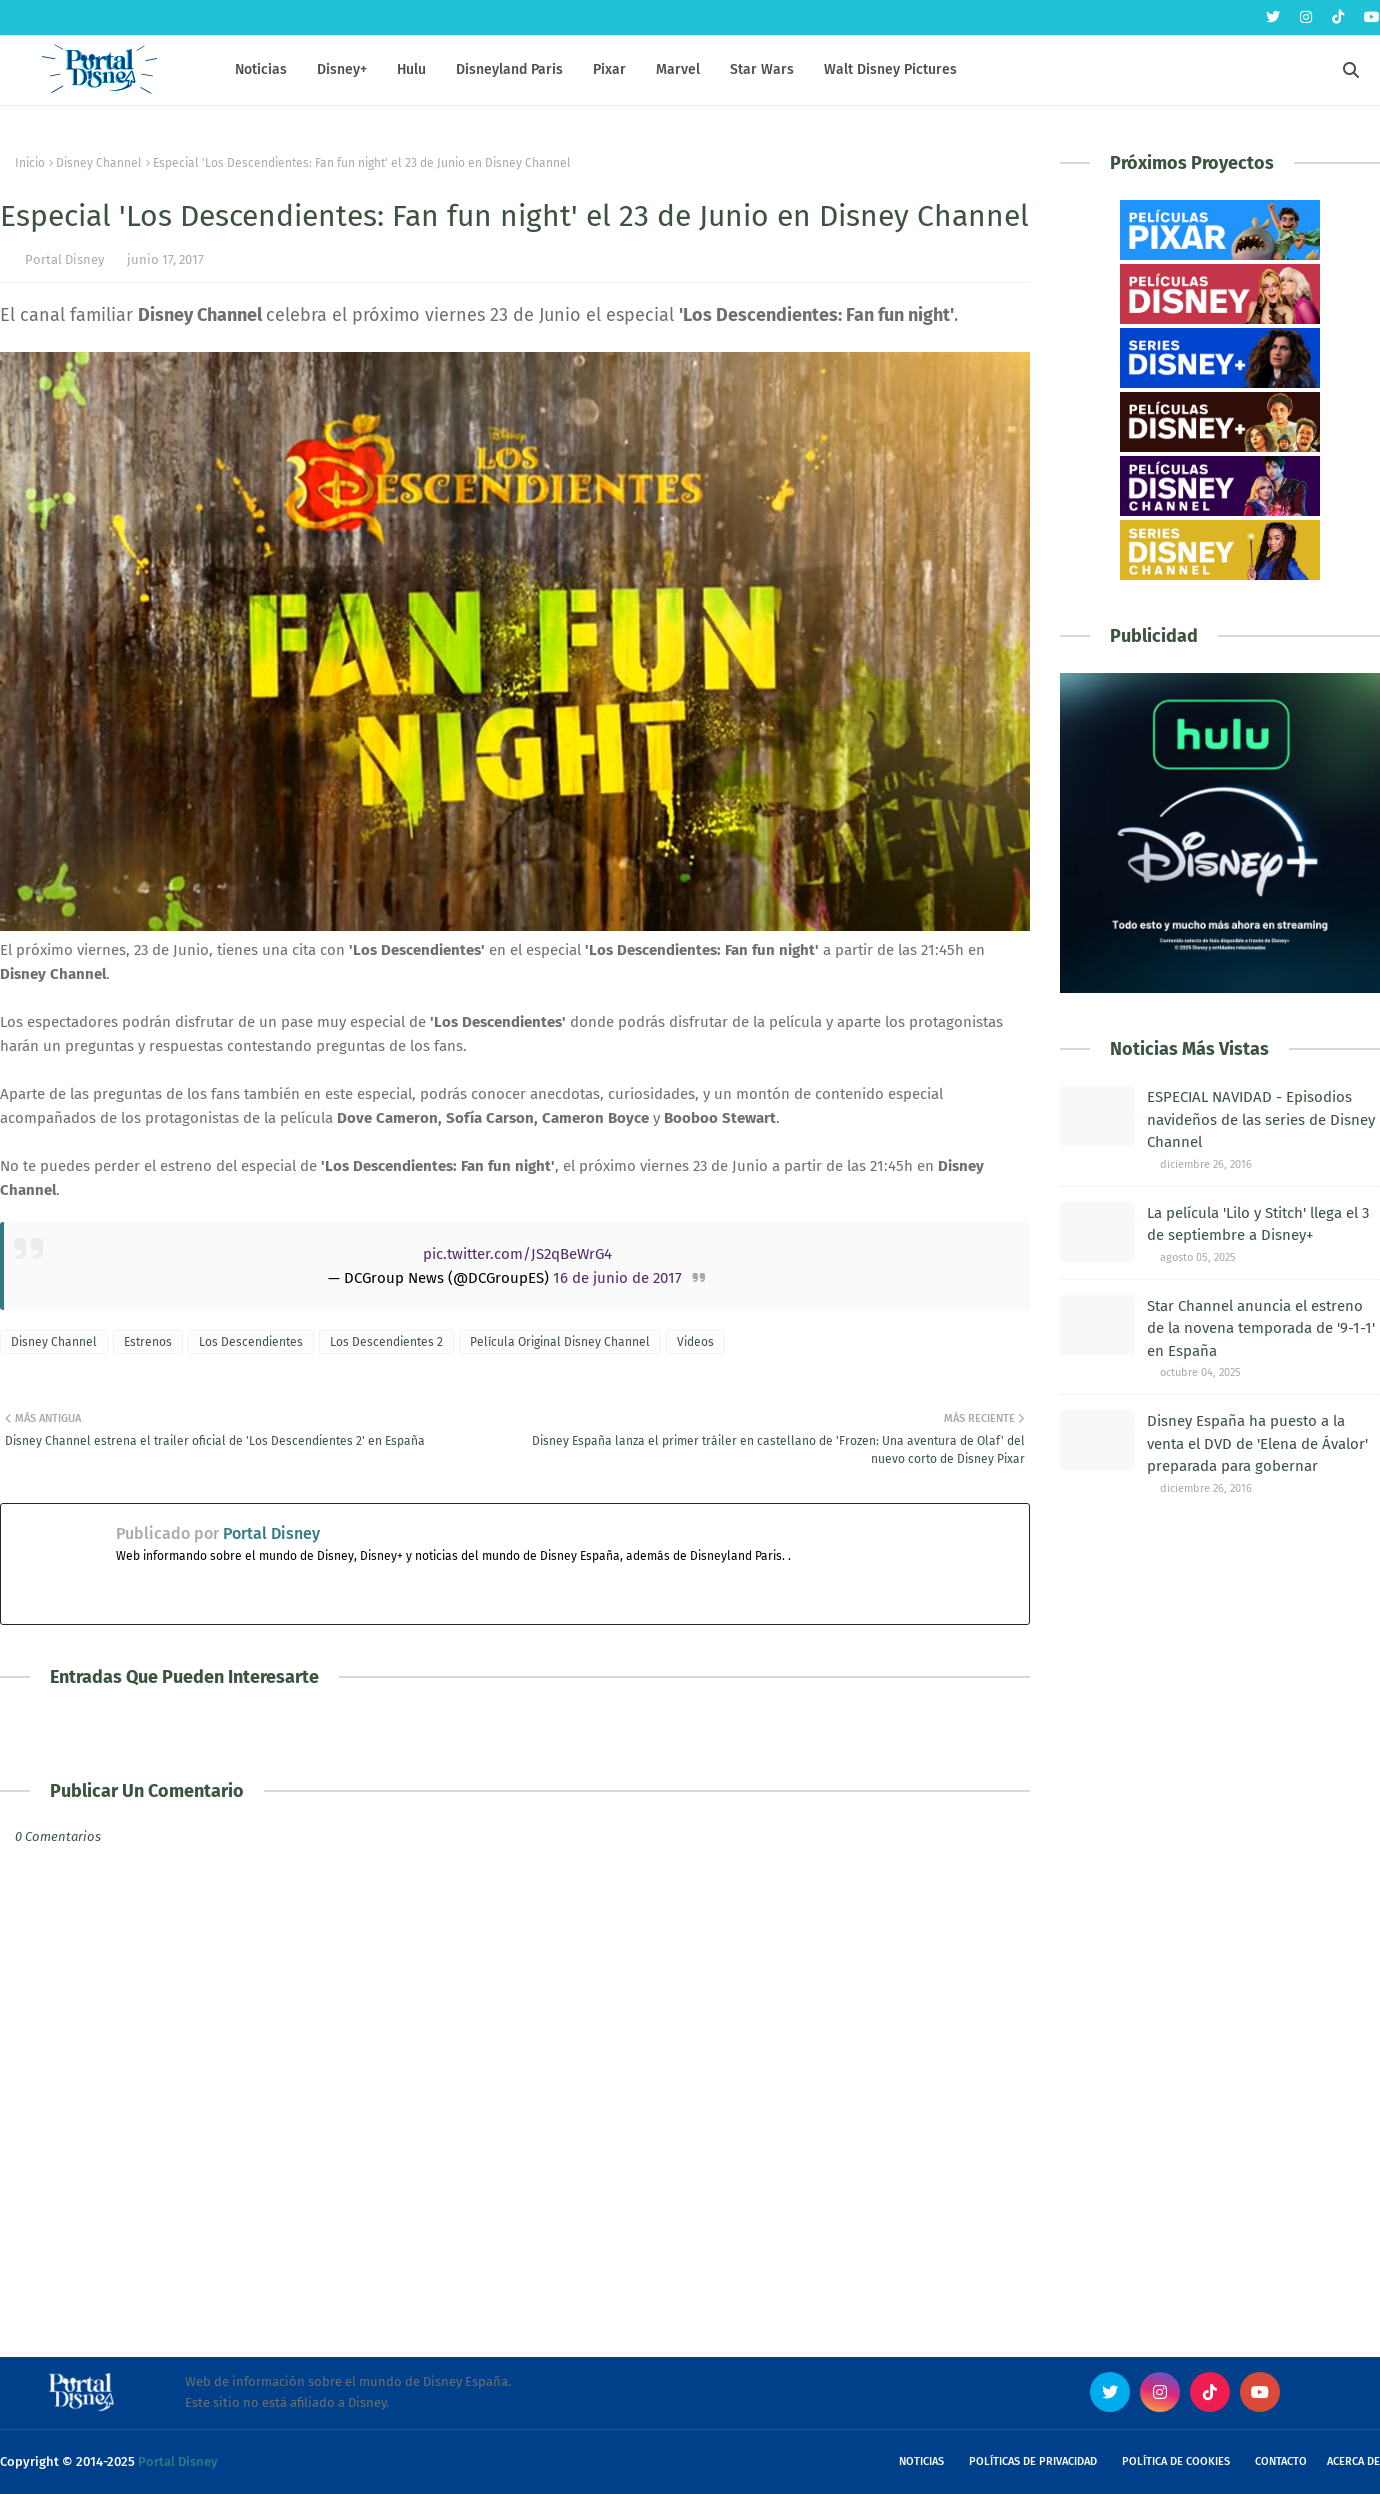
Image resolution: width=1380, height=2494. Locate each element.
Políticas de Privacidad (1033, 2461)
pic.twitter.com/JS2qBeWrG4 (517, 1254)
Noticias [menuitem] (261, 69)
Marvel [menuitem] (678, 69)
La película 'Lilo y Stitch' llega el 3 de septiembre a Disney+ (1258, 1224)
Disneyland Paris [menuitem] (509, 69)
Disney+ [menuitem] (342, 69)
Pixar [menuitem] (609, 69)
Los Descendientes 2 (386, 1342)
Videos (695, 1342)
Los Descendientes (251, 1342)
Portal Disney (64, 259)
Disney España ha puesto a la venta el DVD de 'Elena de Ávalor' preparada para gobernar (1257, 1443)
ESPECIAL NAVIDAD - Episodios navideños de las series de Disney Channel (1261, 1119)
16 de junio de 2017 (617, 1278)
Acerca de (1353, 2461)
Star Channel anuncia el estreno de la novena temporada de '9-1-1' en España (1261, 1328)
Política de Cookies (1176, 2461)
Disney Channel (99, 163)
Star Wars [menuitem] (762, 69)
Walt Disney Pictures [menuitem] (890, 69)
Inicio (30, 163)
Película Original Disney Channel (560, 1342)
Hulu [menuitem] (411, 69)
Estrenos (148, 1342)
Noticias (921, 2461)
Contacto (1281, 2461)
